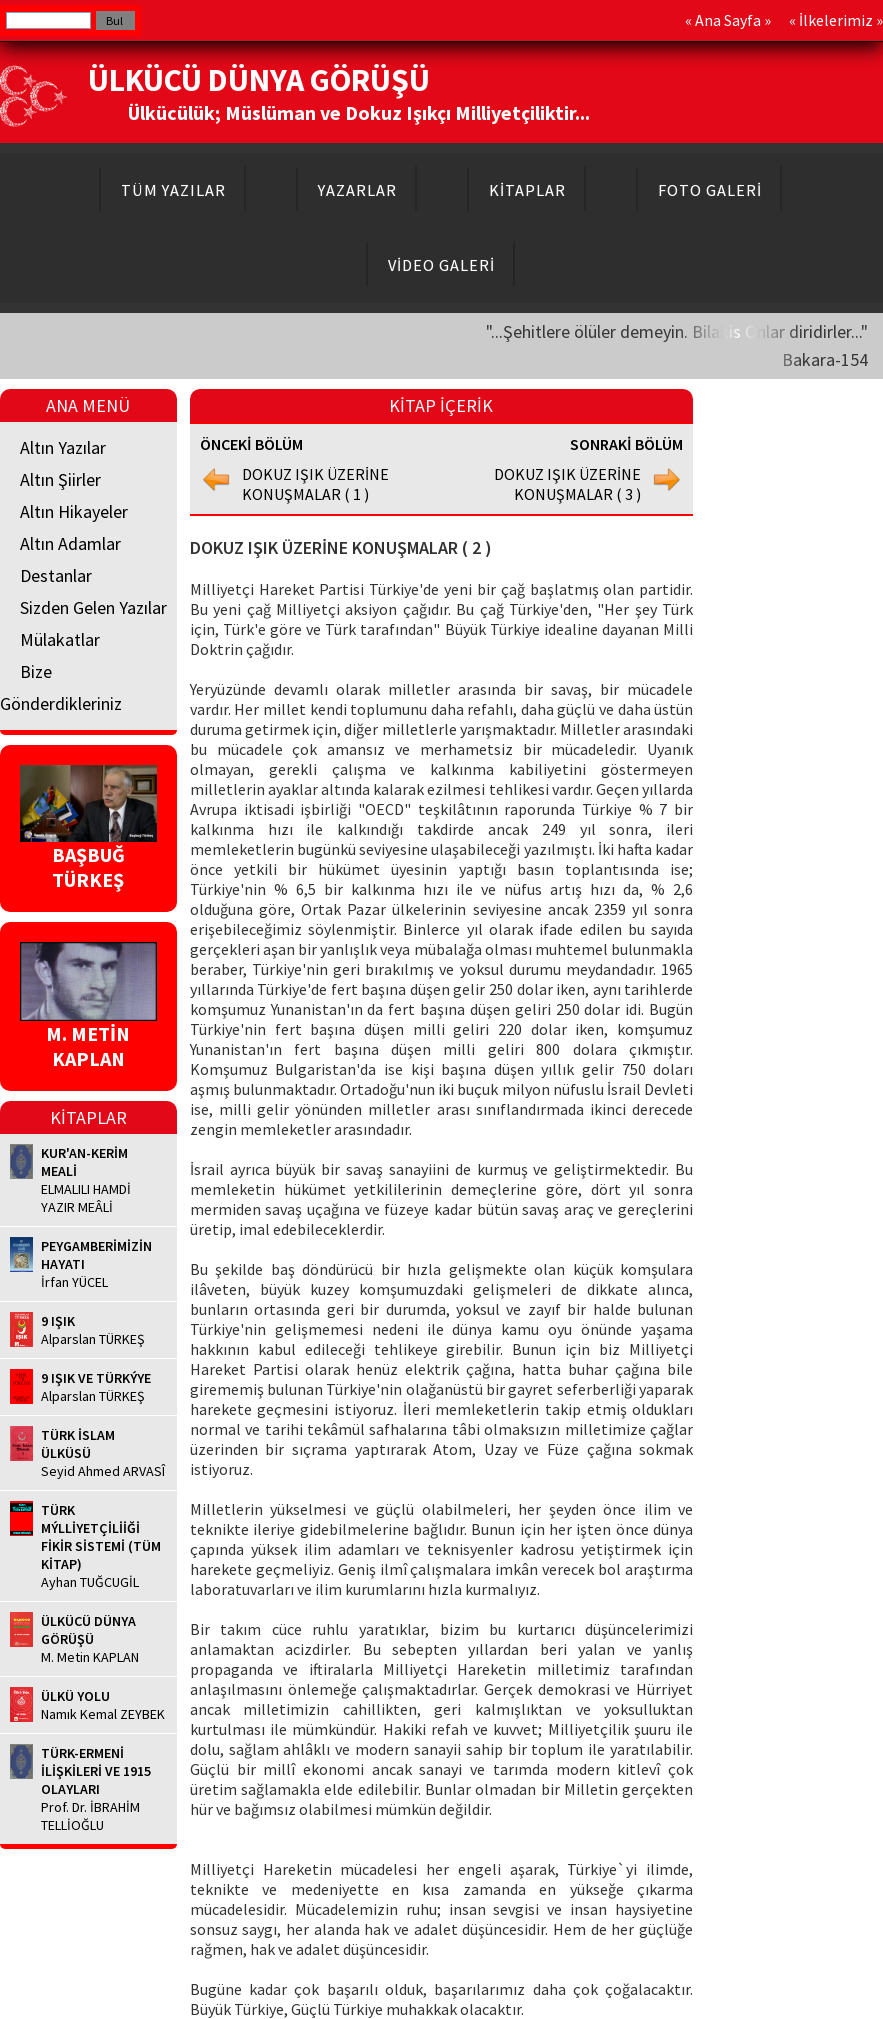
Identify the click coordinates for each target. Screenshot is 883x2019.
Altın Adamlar (70, 543)
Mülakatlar (60, 639)
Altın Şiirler (60, 479)
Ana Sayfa (728, 20)
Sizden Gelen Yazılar (93, 607)
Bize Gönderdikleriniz (61, 687)
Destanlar (56, 575)
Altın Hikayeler (74, 511)
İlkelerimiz (836, 20)
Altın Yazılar (63, 447)
